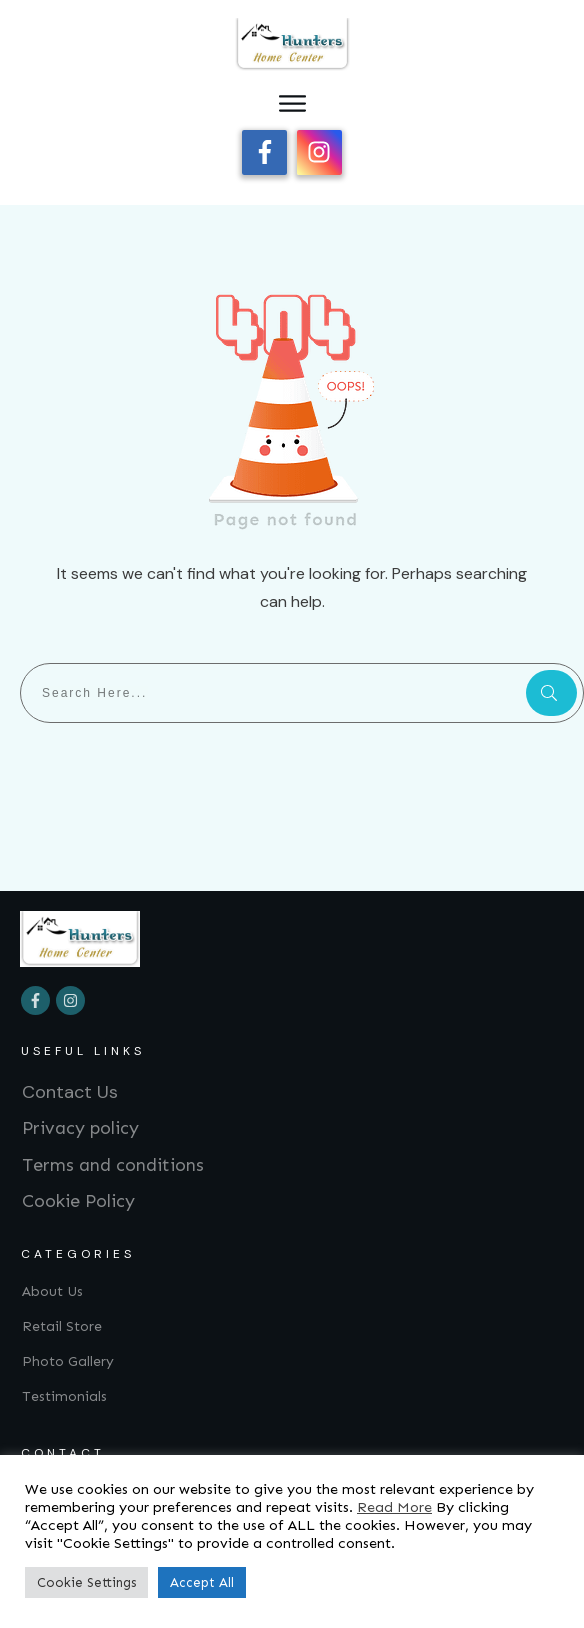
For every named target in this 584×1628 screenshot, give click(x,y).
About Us (52, 1291)
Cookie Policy (78, 1201)
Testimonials (64, 1396)
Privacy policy (80, 1128)
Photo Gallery (68, 1361)
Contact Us (70, 1092)
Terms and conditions (113, 1165)
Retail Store (62, 1326)
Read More (394, 1507)
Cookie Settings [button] (86, 1582)
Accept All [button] (202, 1582)
